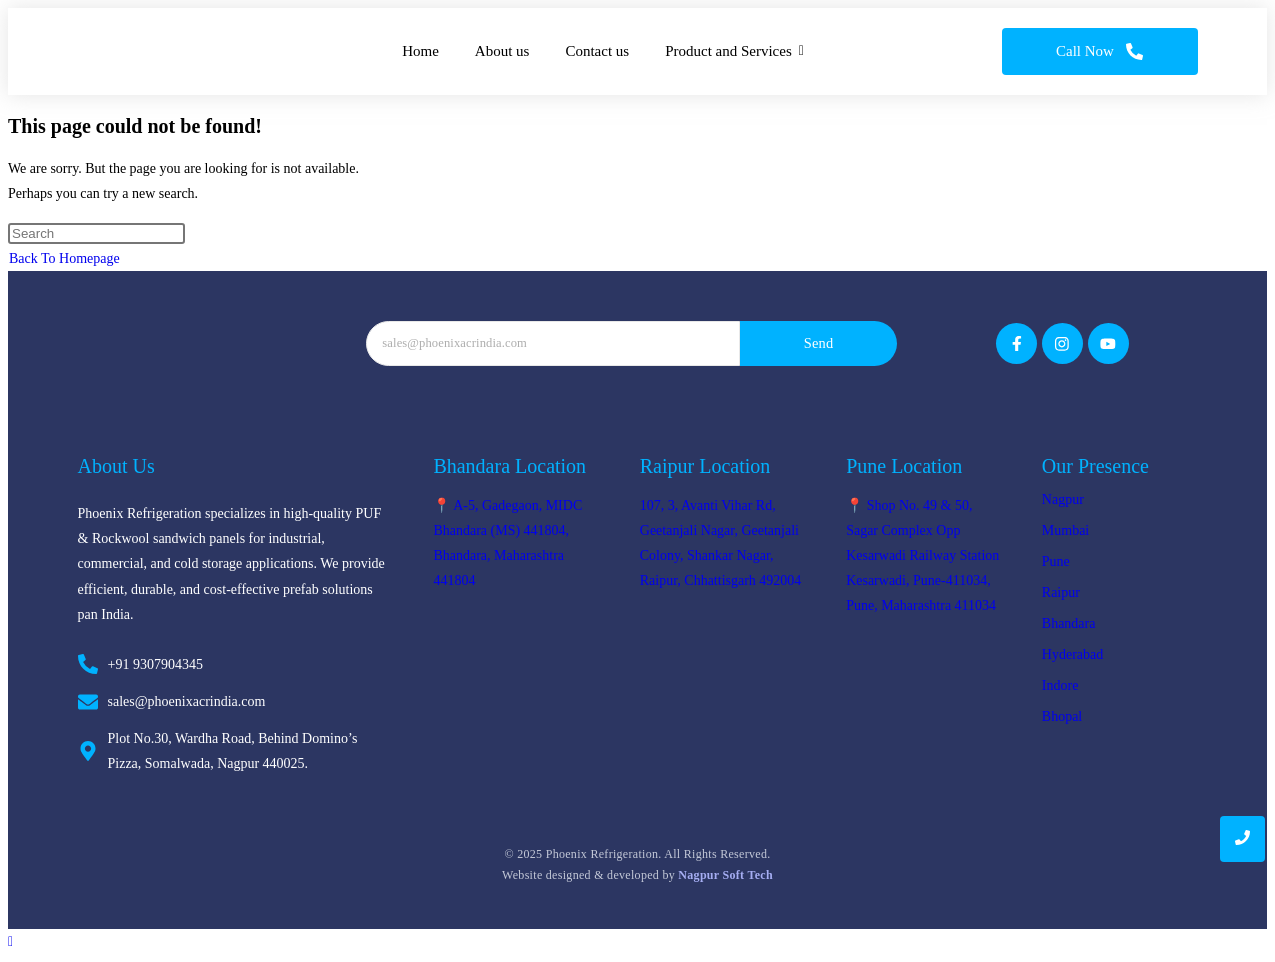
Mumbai (1065, 530)
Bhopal (1062, 716)
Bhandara (1069, 623)
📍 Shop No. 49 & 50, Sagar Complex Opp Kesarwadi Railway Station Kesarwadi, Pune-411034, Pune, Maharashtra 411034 (922, 555)
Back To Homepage (64, 258)
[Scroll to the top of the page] (10, 941)
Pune (1056, 561)
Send (818, 343)
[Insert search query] (96, 233)
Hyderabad (1072, 654)
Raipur (1061, 592)
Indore (1060, 685)
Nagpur (1063, 499)
